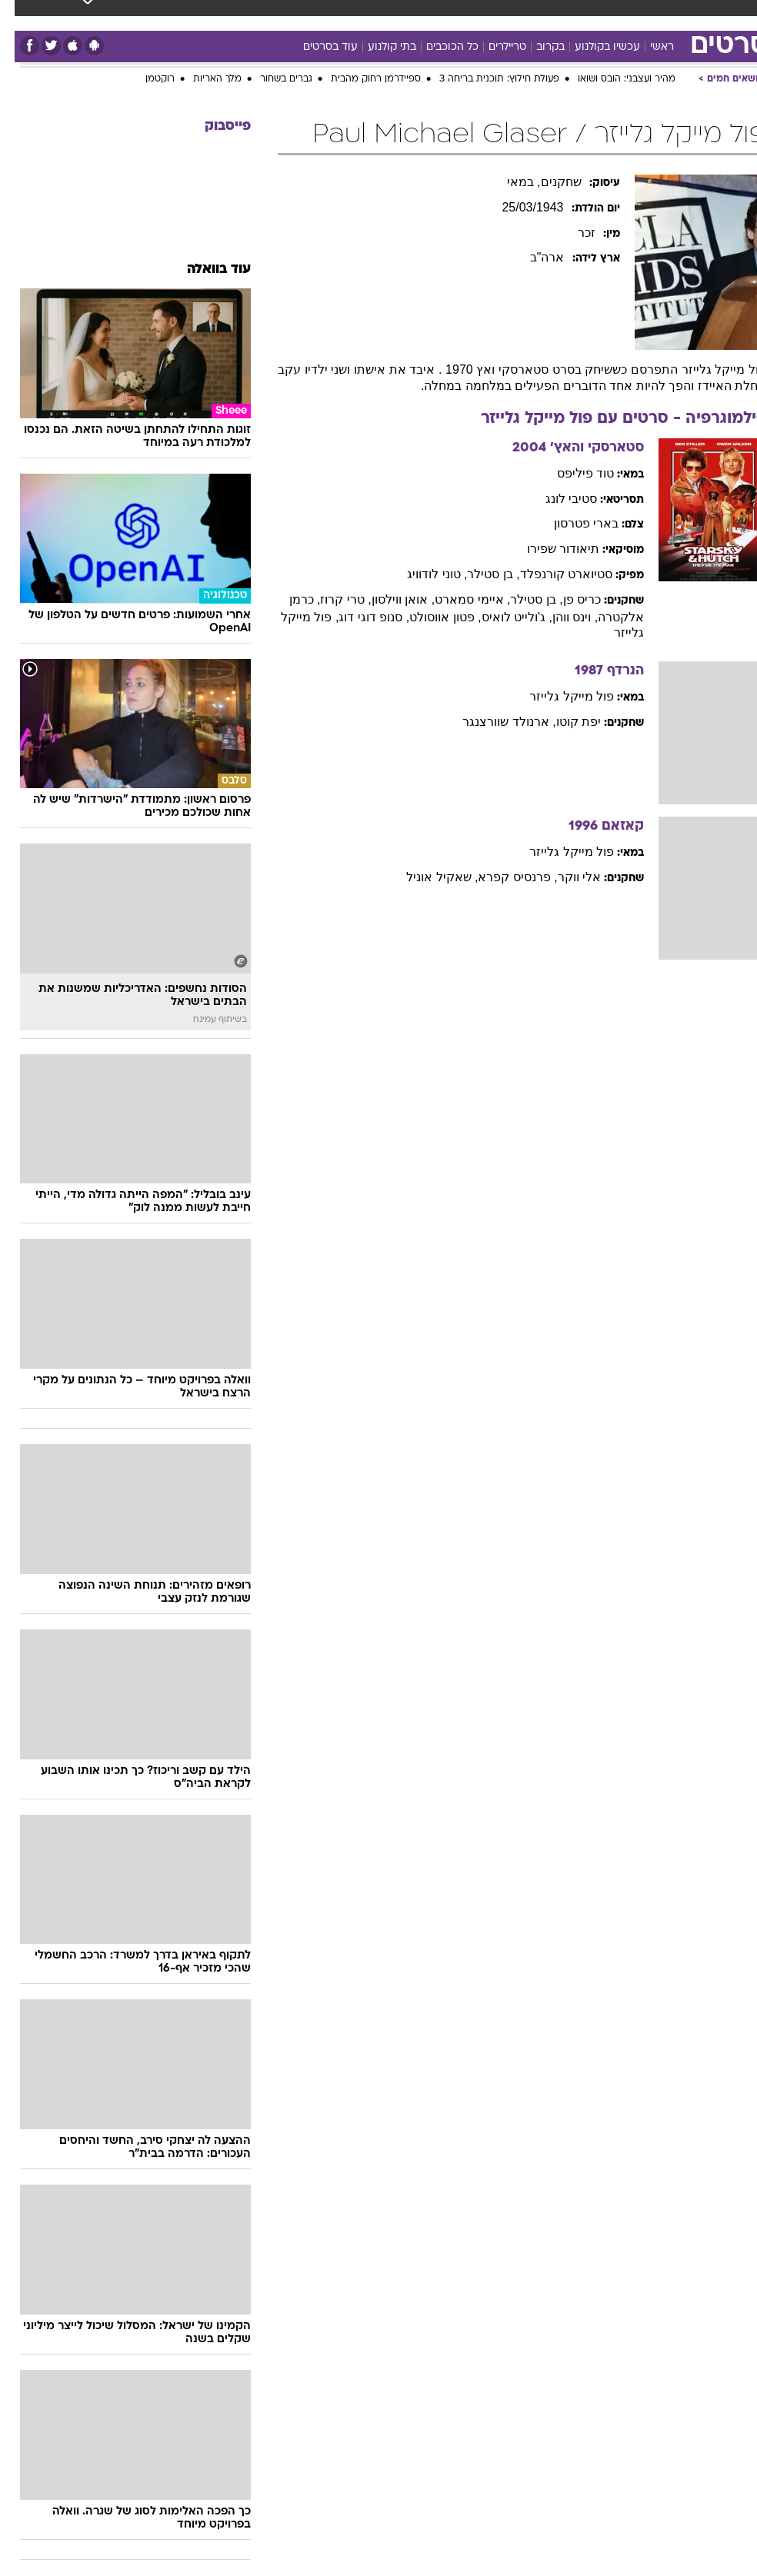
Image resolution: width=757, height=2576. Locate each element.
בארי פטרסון (571, 523)
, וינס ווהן (560, 617)
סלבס (433, 14)
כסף (393, 14)
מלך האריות (202, 79)
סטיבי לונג (556, 498)
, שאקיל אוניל (427, 877)
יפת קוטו (564, 721)
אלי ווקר (564, 877)
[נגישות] (21, 27)
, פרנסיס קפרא (502, 877)
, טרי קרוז (330, 599)
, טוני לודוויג (422, 574)
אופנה (157, 14)
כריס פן (567, 599)
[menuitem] (569, 27)
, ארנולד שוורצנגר (494, 721)
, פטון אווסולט (430, 617)
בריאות (310, 14)
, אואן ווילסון (388, 599)
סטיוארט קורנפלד (551, 574)
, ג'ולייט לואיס (502, 617)
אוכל (355, 14)
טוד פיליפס (570, 473)
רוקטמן (145, 79)
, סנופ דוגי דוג (359, 617)
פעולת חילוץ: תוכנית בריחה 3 (485, 79)
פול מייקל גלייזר (557, 696)
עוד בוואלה (204, 269)
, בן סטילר (478, 574)
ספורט (579, 14)
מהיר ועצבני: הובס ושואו (612, 79)
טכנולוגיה (208, 14)
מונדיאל (528, 14)
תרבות (478, 14)
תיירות (262, 14)
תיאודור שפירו (548, 548)
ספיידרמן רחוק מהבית (361, 79)
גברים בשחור (271, 79)
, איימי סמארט (457, 599)
